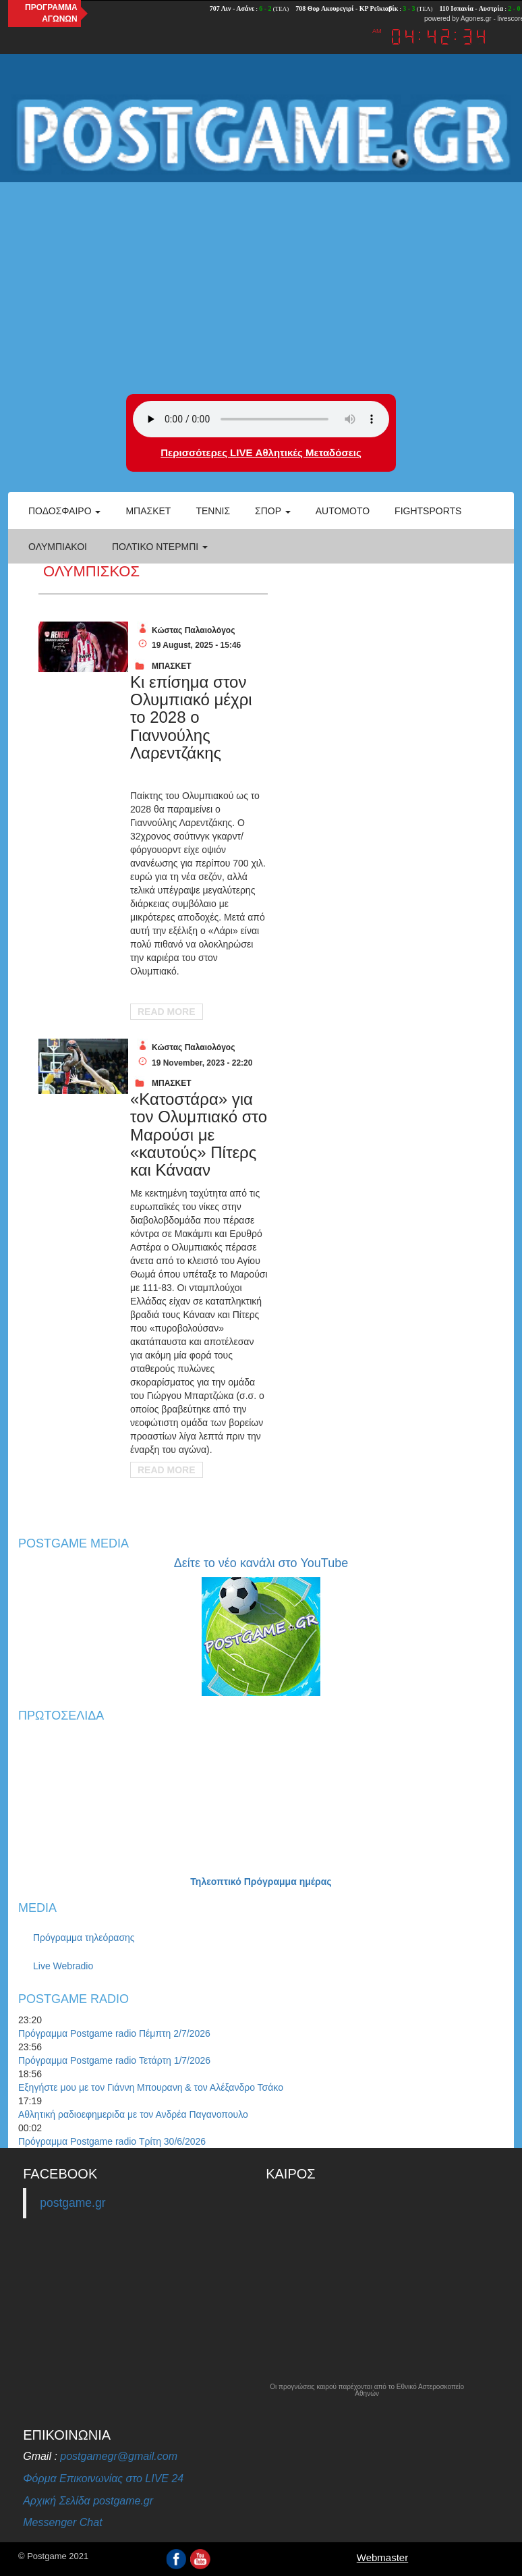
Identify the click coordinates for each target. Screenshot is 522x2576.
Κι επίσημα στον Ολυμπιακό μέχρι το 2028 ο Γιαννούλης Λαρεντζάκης (191, 718)
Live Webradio (63, 1966)
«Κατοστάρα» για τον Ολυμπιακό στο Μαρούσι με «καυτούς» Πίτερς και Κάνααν (198, 1135)
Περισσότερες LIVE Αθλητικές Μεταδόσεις (261, 452)
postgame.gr (72, 2203)
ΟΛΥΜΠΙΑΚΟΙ (57, 546)
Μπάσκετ (148, 510)
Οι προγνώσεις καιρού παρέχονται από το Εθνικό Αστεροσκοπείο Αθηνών (367, 2390)
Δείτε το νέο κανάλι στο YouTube (261, 1563)
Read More (167, 1011)
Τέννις (213, 510)
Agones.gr (476, 18)
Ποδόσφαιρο (64, 510)
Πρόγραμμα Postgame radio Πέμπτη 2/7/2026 (114, 2033)
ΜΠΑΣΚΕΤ (172, 666)
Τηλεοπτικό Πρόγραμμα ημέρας (260, 1881)
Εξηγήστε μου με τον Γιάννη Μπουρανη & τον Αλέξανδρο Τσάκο (150, 2087)
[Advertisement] (261, 286)
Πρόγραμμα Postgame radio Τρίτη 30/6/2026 (112, 2141)
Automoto (343, 510)
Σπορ (273, 510)
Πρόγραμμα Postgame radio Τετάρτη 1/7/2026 (114, 2060)
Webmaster (382, 2557)
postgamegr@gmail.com (118, 2456)
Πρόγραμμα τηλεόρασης (84, 1937)
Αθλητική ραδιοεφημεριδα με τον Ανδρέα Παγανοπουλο (133, 2114)
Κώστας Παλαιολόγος (193, 630)
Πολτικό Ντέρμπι (160, 546)
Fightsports (428, 510)
